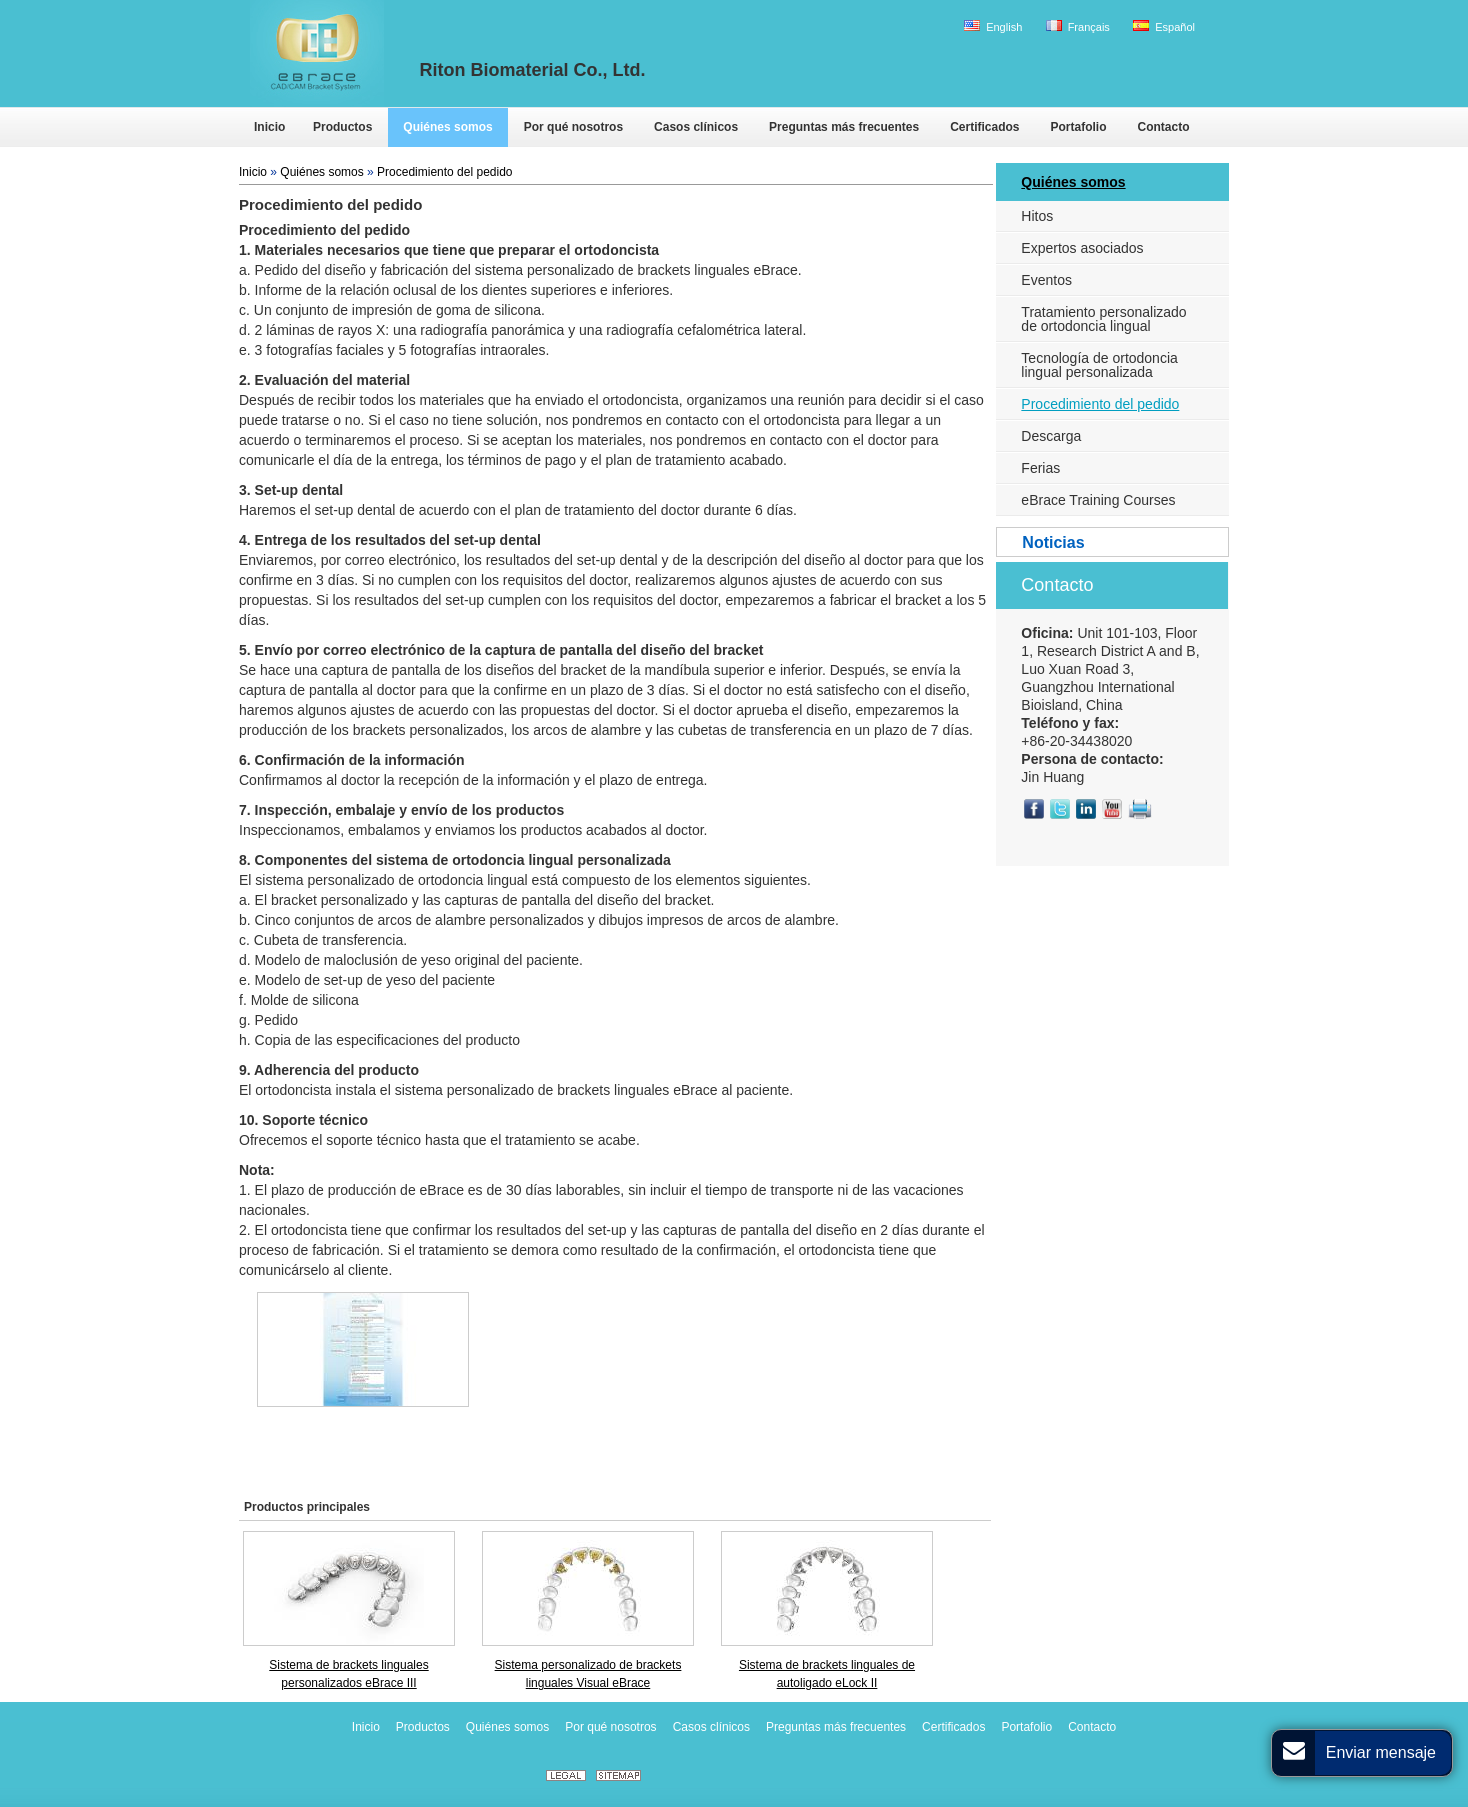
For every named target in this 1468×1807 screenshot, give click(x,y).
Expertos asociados (1082, 248)
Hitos (1037, 216)
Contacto (1057, 585)
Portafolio (1026, 1727)
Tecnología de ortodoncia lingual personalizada (1099, 365)
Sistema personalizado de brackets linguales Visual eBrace (588, 1674)
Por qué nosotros (610, 1727)
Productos (423, 1727)
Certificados (953, 1727)
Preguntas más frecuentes (836, 1727)
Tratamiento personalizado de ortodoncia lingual (1103, 319)
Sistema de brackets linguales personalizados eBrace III (348, 1674)
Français (1078, 26)
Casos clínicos (711, 1727)
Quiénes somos (321, 172)
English (993, 26)
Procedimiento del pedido (444, 172)
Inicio (253, 172)
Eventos (1046, 280)
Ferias (1040, 468)
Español (1164, 26)
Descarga (1051, 436)
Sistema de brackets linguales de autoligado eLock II (827, 1674)
